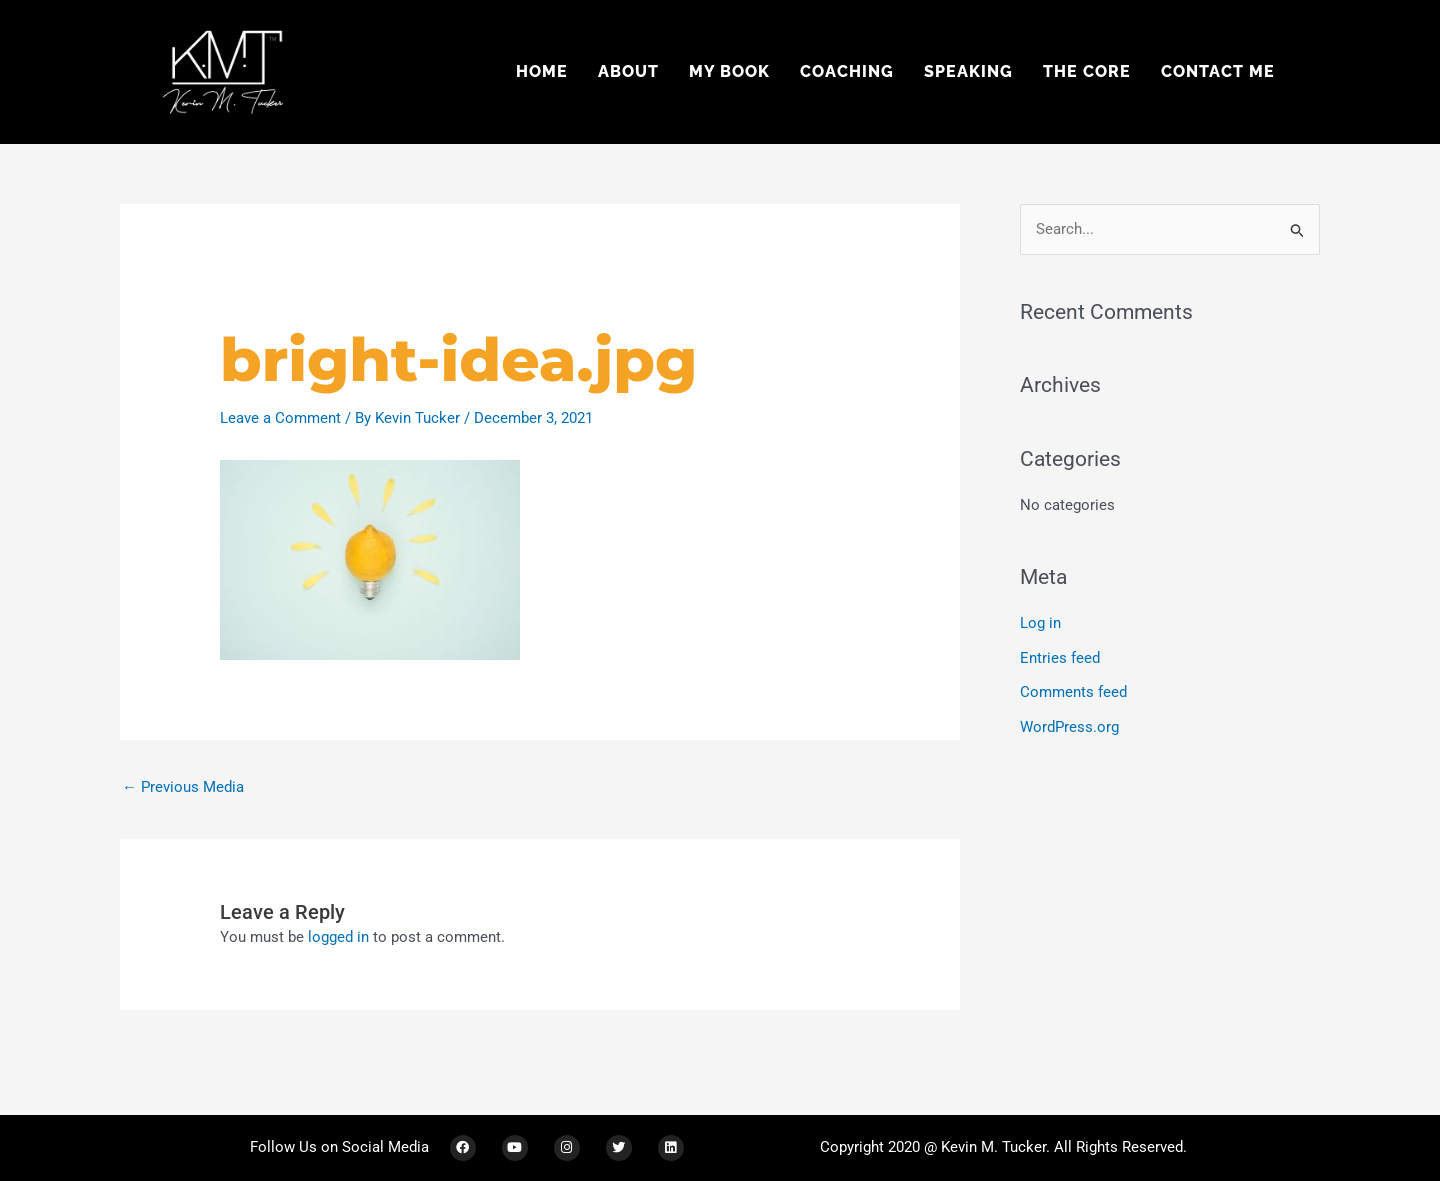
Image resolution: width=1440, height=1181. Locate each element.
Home (542, 71)
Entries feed (1060, 657)
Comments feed (1073, 691)
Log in (1040, 623)
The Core (1087, 71)
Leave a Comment (280, 418)
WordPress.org (1069, 725)
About (628, 71)
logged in (338, 937)
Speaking (968, 71)
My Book (729, 71)
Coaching (847, 71)
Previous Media (183, 787)
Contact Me (1218, 71)
